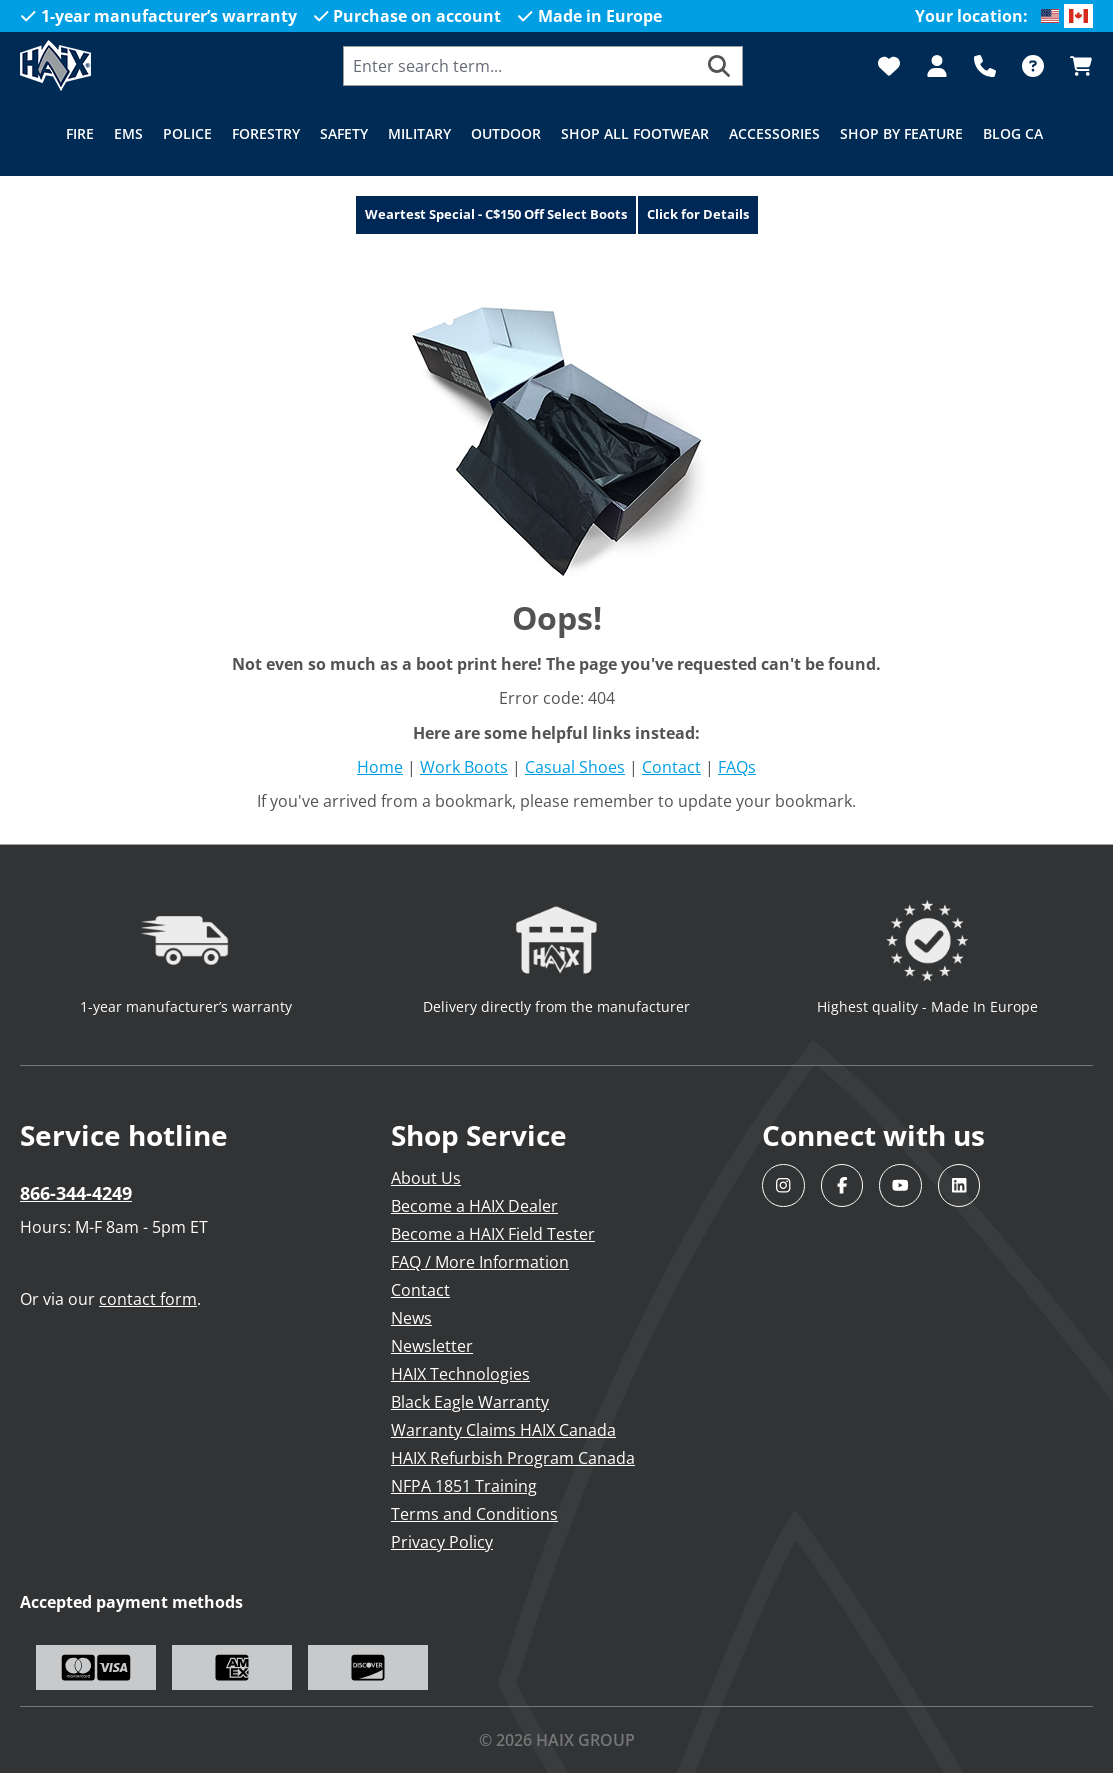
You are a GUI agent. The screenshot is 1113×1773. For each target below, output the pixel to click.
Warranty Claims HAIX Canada (503, 1430)
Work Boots (464, 767)
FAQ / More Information (480, 1262)
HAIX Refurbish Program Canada (513, 1458)
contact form (148, 1299)
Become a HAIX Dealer (474, 1206)
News (411, 1318)
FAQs (737, 767)
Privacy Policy (442, 1542)
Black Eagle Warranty (470, 1402)
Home (380, 767)
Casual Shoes (575, 767)
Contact (671, 767)
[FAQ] (1033, 66)
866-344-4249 (76, 1193)
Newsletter (432, 1346)
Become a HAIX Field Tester (493, 1234)
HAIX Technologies (460, 1374)
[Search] (719, 66)
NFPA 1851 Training (464, 1486)
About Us (426, 1178)
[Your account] (937, 66)
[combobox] (520, 66)
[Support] (985, 66)
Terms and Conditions (474, 1514)
